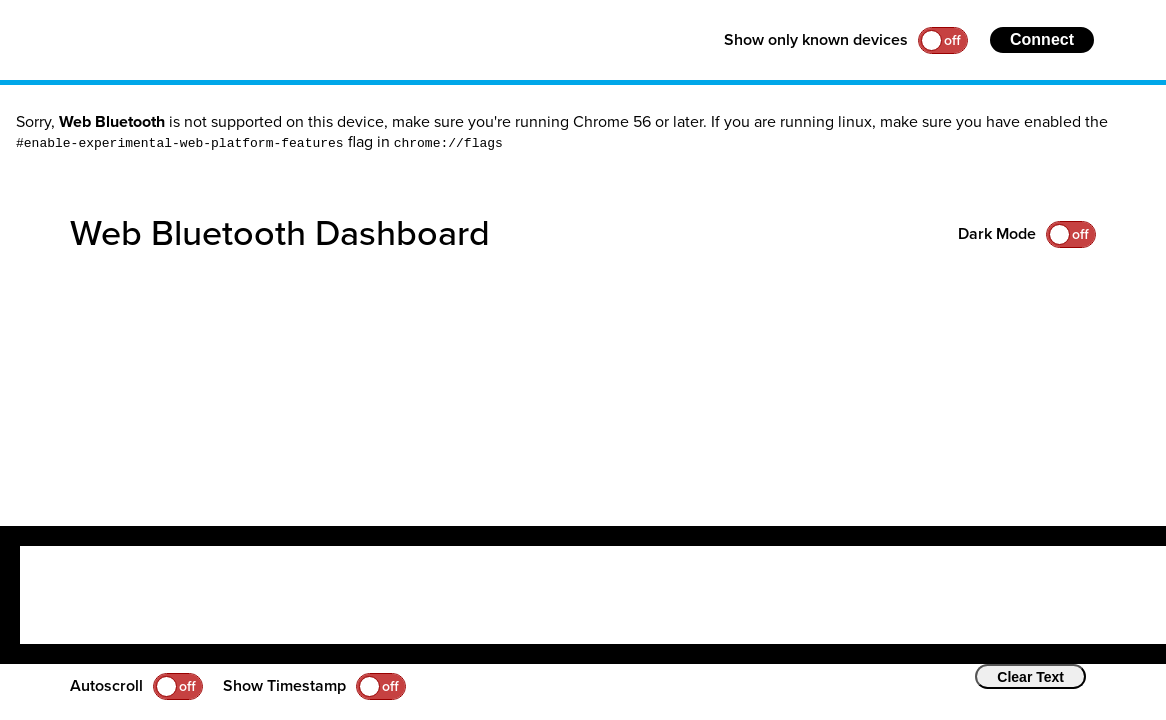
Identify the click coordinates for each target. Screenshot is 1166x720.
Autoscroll (106, 686)
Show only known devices (816, 40)
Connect (1042, 39)
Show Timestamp (284, 686)
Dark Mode (997, 234)
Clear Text (1030, 677)
